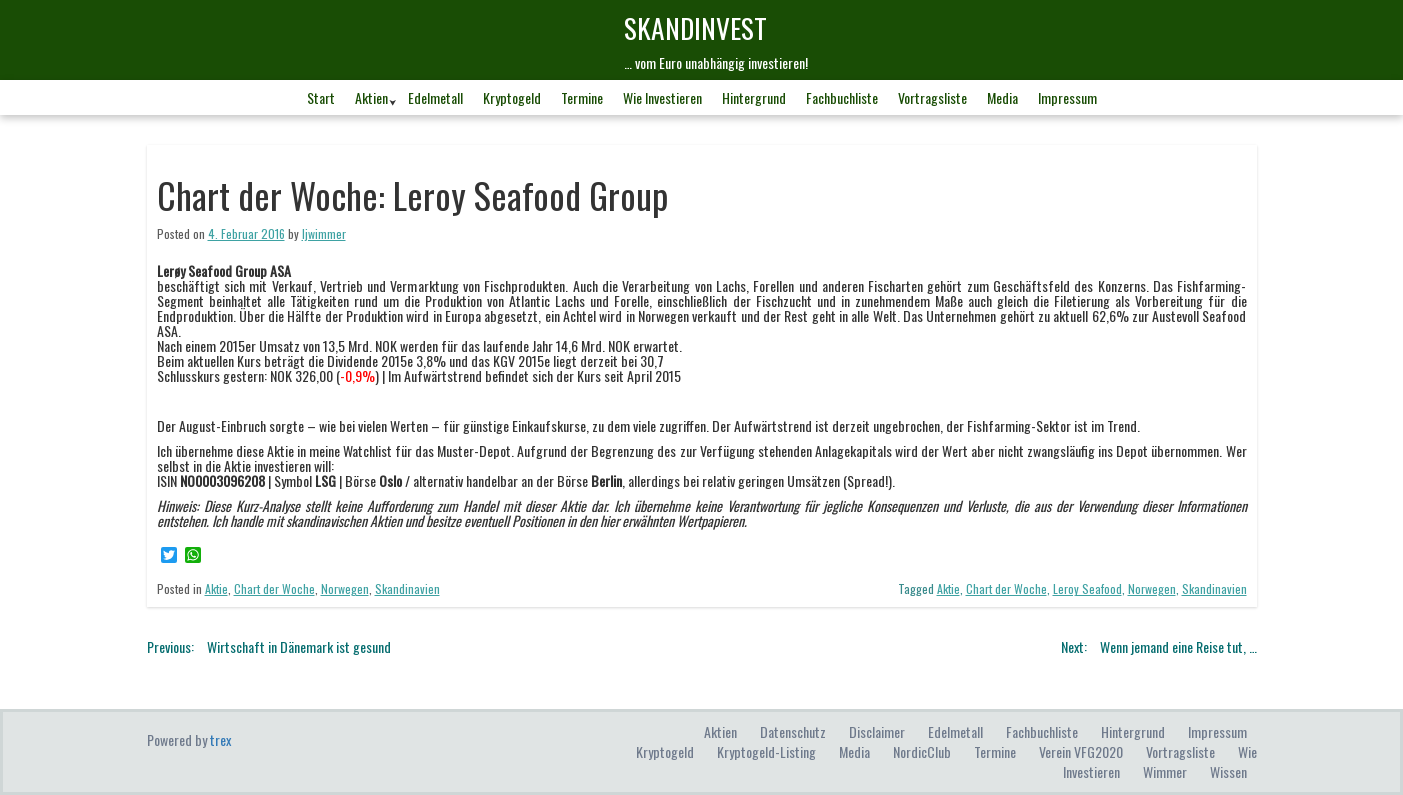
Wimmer (1165, 771)
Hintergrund (754, 97)
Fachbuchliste (842, 97)
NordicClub (922, 751)
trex (220, 739)
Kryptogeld (512, 97)
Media (1002, 97)
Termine (582, 97)
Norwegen (345, 588)
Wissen (1228, 771)
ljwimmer (324, 233)
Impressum (1067, 97)
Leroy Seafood (1087, 588)
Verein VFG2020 (1081, 751)
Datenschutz (793, 731)
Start (321, 97)
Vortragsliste (932, 97)
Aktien (371, 97)
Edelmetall (435, 97)
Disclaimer (877, 731)
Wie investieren (662, 97)
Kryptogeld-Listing (766, 751)
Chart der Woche (274, 588)
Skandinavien (407, 588)
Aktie (216, 588)
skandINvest (695, 27)
